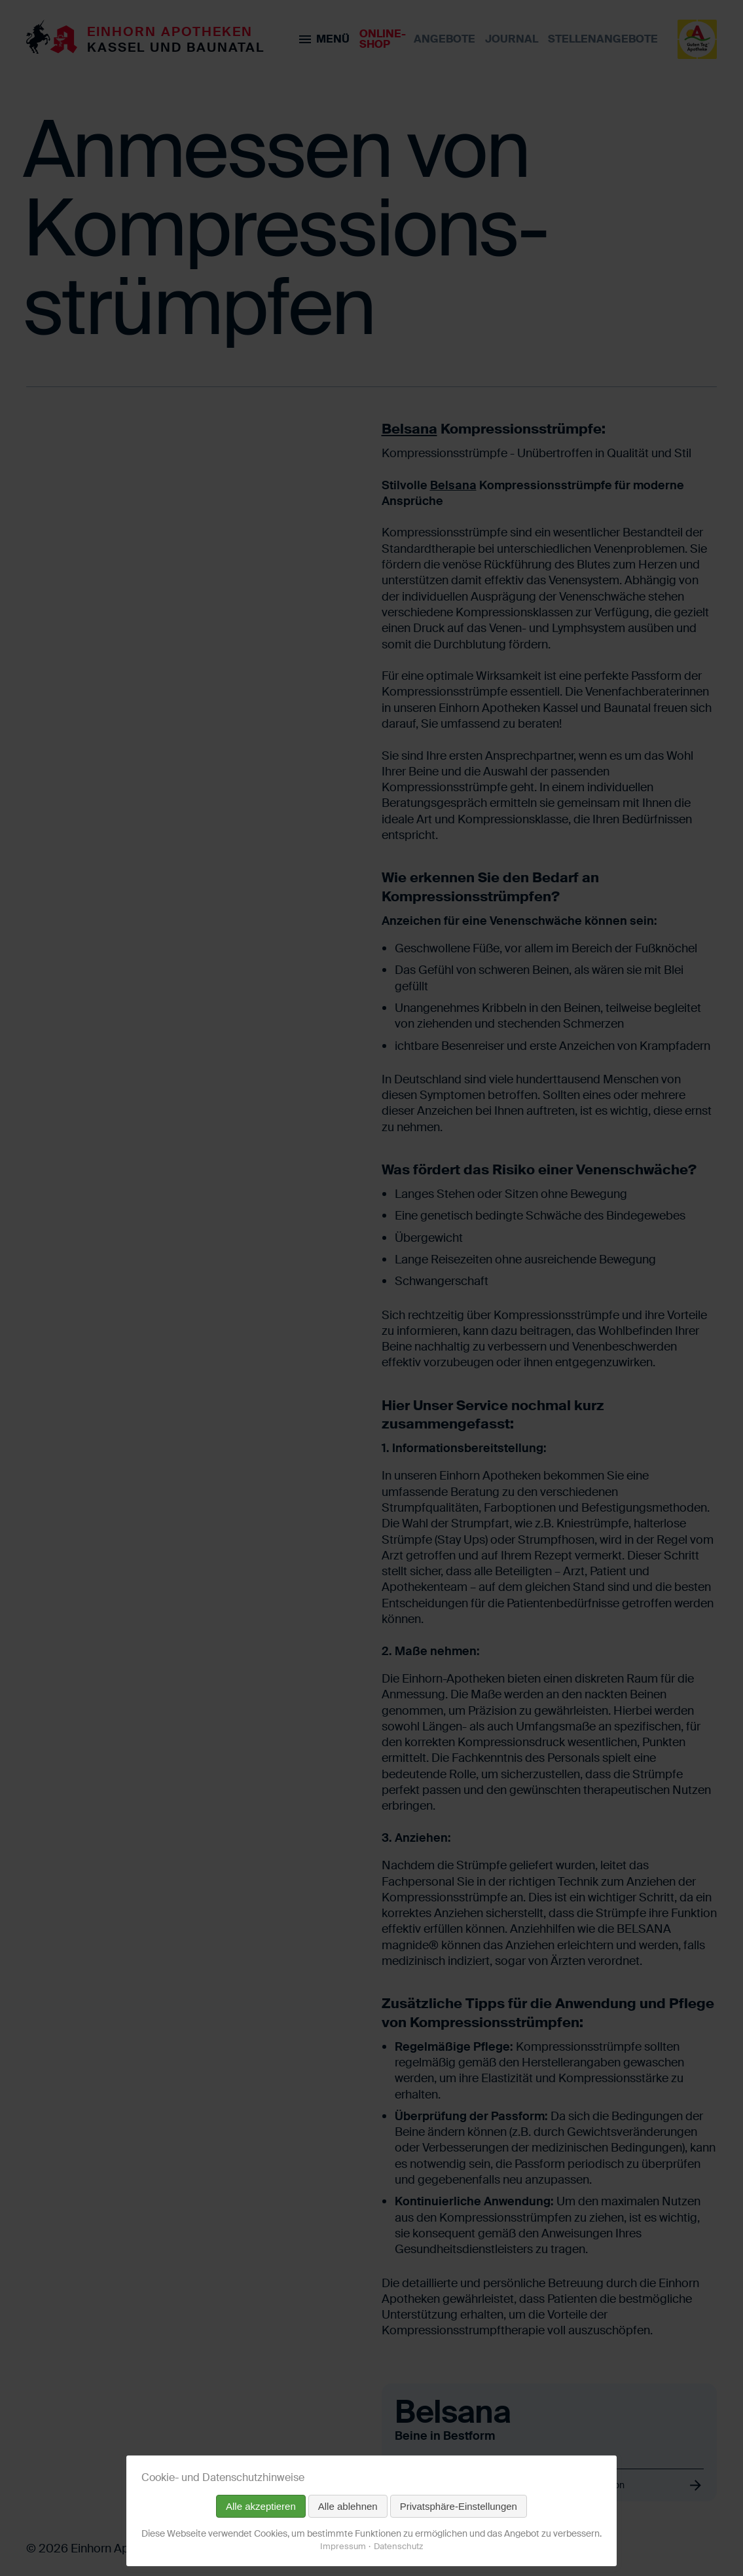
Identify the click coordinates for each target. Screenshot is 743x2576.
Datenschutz (398, 2546)
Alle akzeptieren (261, 2506)
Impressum (343, 2546)
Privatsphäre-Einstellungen (458, 2506)
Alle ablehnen (348, 2506)
